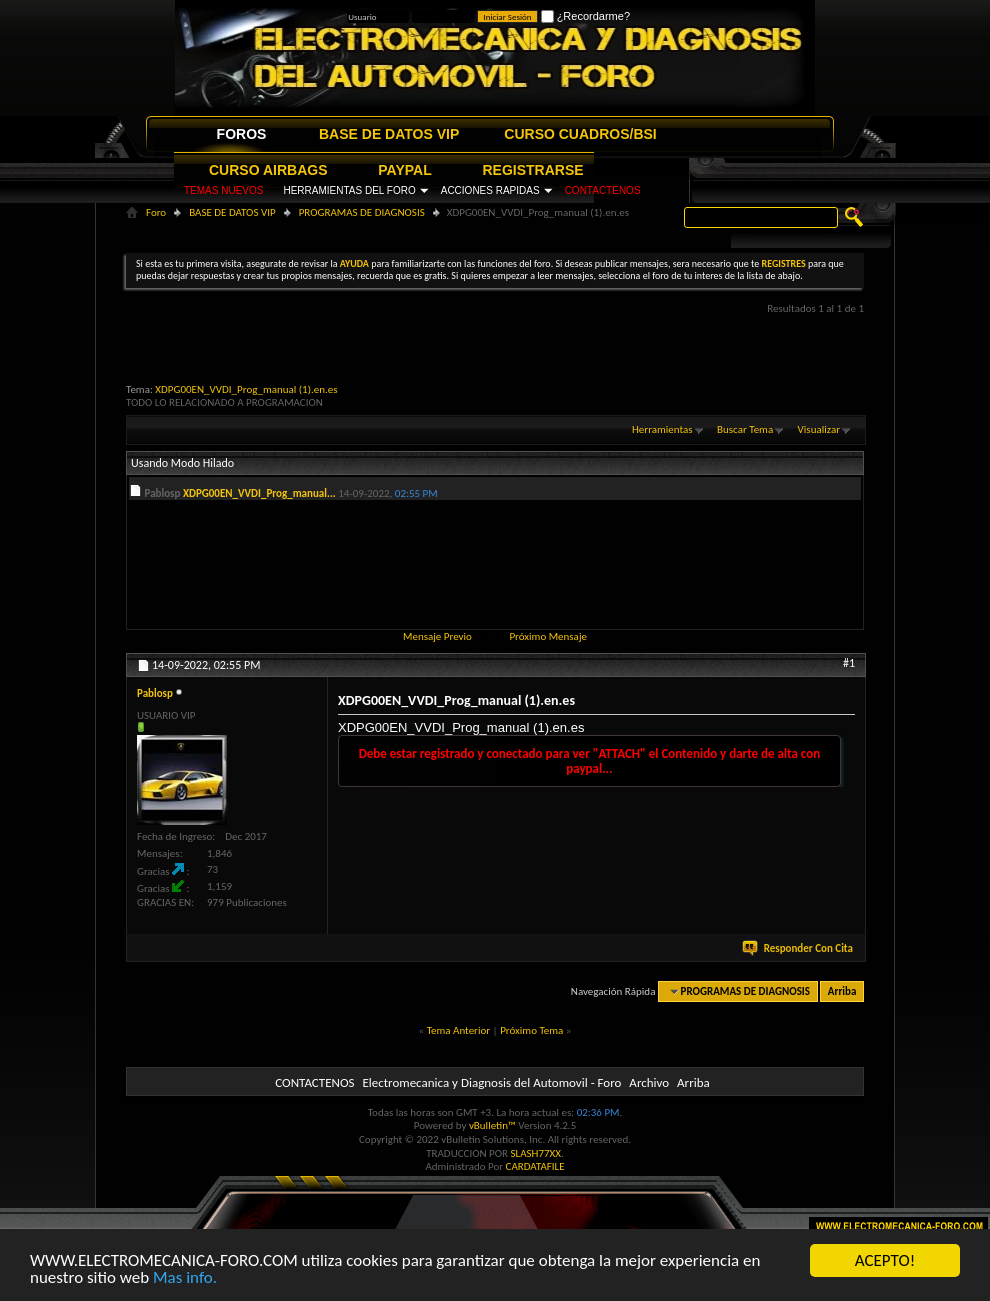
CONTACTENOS (603, 190)
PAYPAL (404, 170)
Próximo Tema (531, 1030)
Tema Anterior (458, 1030)
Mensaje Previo (437, 636)
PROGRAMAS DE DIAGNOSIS (362, 212)
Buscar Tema (745, 429)
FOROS (242, 134)
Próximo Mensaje (548, 636)
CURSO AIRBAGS (268, 170)
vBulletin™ (492, 1125)
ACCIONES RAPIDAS (490, 190)
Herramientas (662, 429)
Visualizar (819, 429)
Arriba (842, 991)
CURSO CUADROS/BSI (580, 134)
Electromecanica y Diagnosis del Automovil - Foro (491, 1082)
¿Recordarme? (585, 16)
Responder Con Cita (799, 948)
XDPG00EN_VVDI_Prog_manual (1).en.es (246, 389)
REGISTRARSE (533, 170)
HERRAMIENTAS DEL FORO (349, 190)
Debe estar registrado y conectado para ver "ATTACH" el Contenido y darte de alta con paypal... (590, 761)
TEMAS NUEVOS (223, 190)
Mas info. (185, 1278)
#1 (849, 663)
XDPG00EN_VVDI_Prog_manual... (259, 493)
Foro (156, 212)
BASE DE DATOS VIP (389, 134)
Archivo (649, 1082)
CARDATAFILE (535, 1166)
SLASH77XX (536, 1153)
